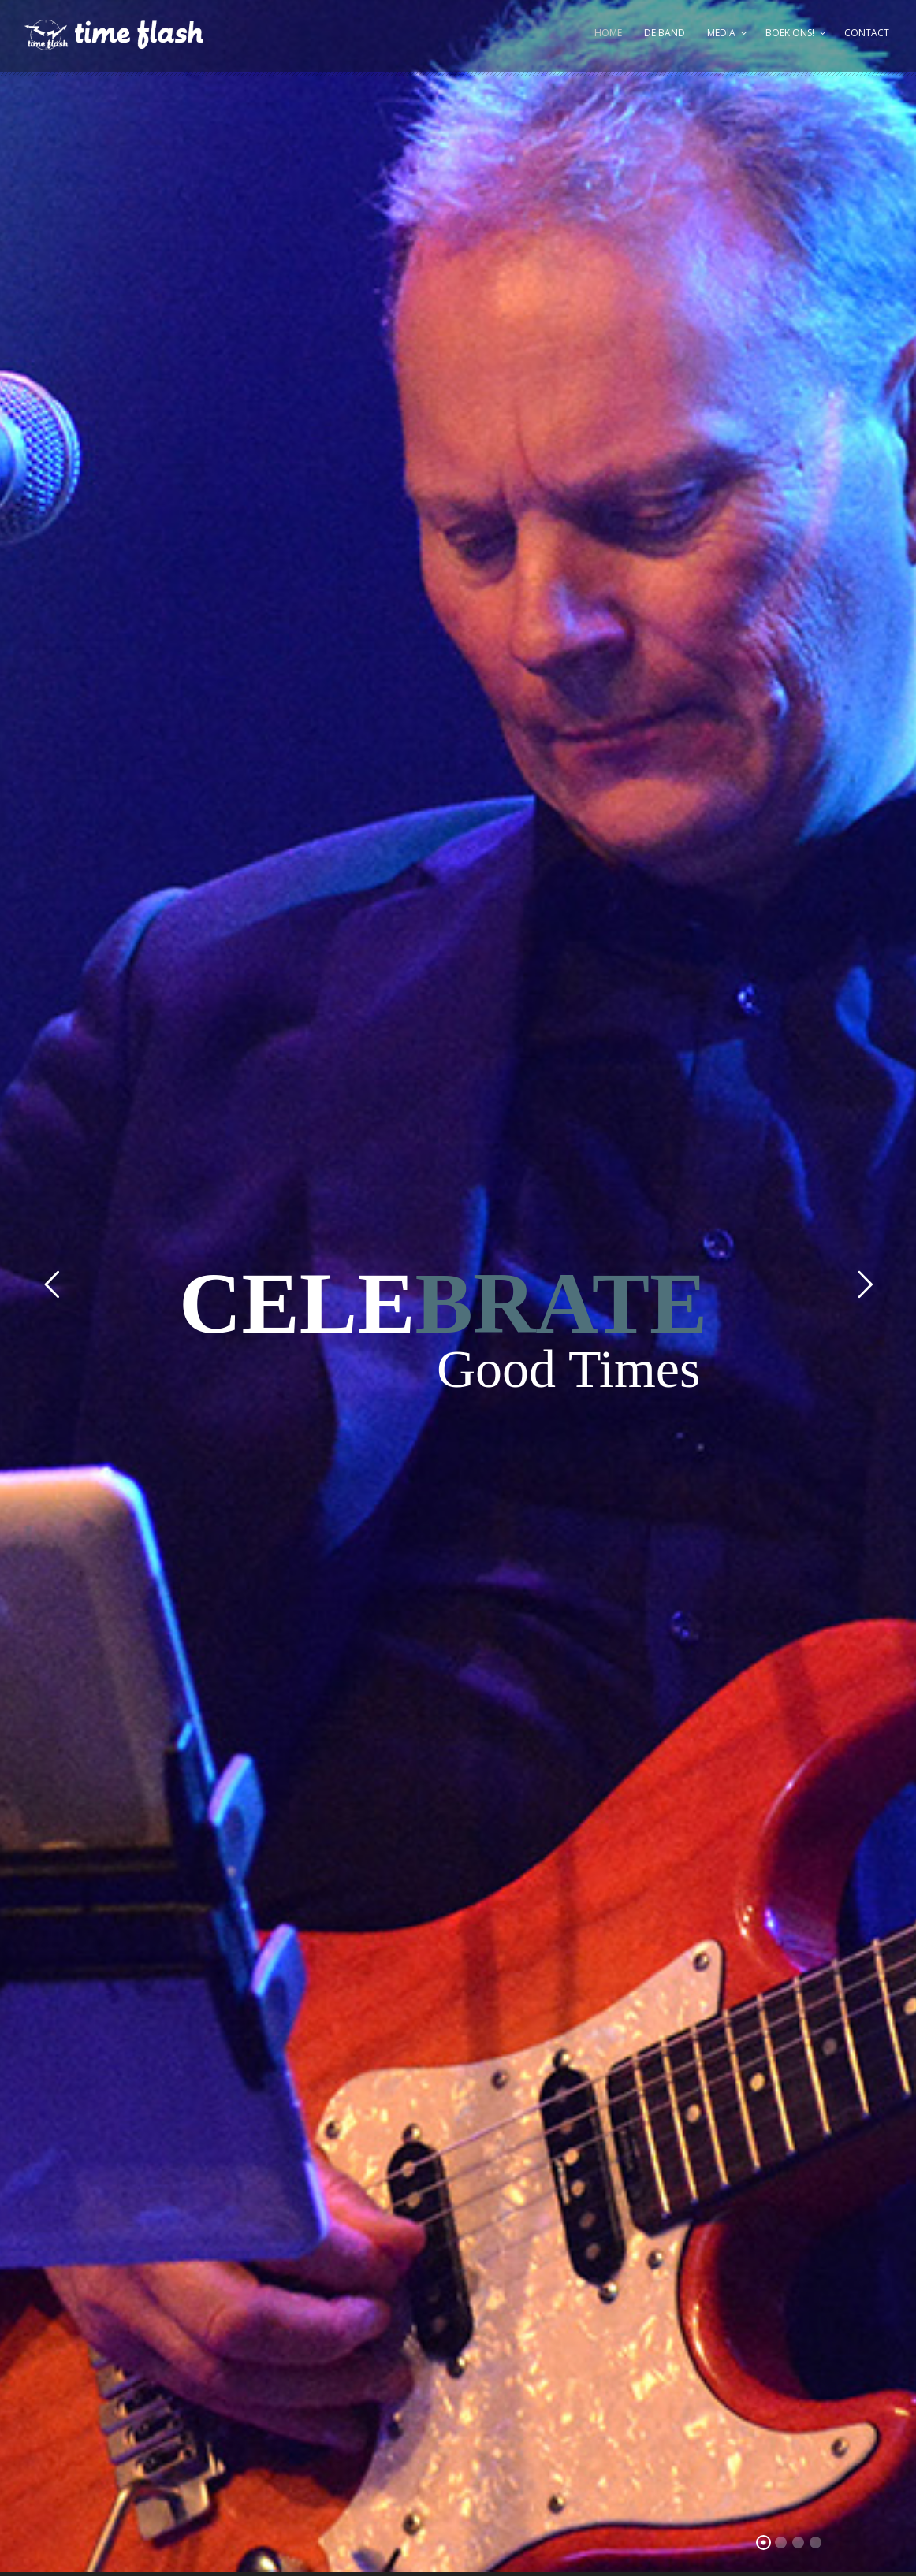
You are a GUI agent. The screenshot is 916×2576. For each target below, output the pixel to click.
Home (608, 32)
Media (721, 32)
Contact (866, 32)
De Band (664, 32)
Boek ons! (789, 32)
